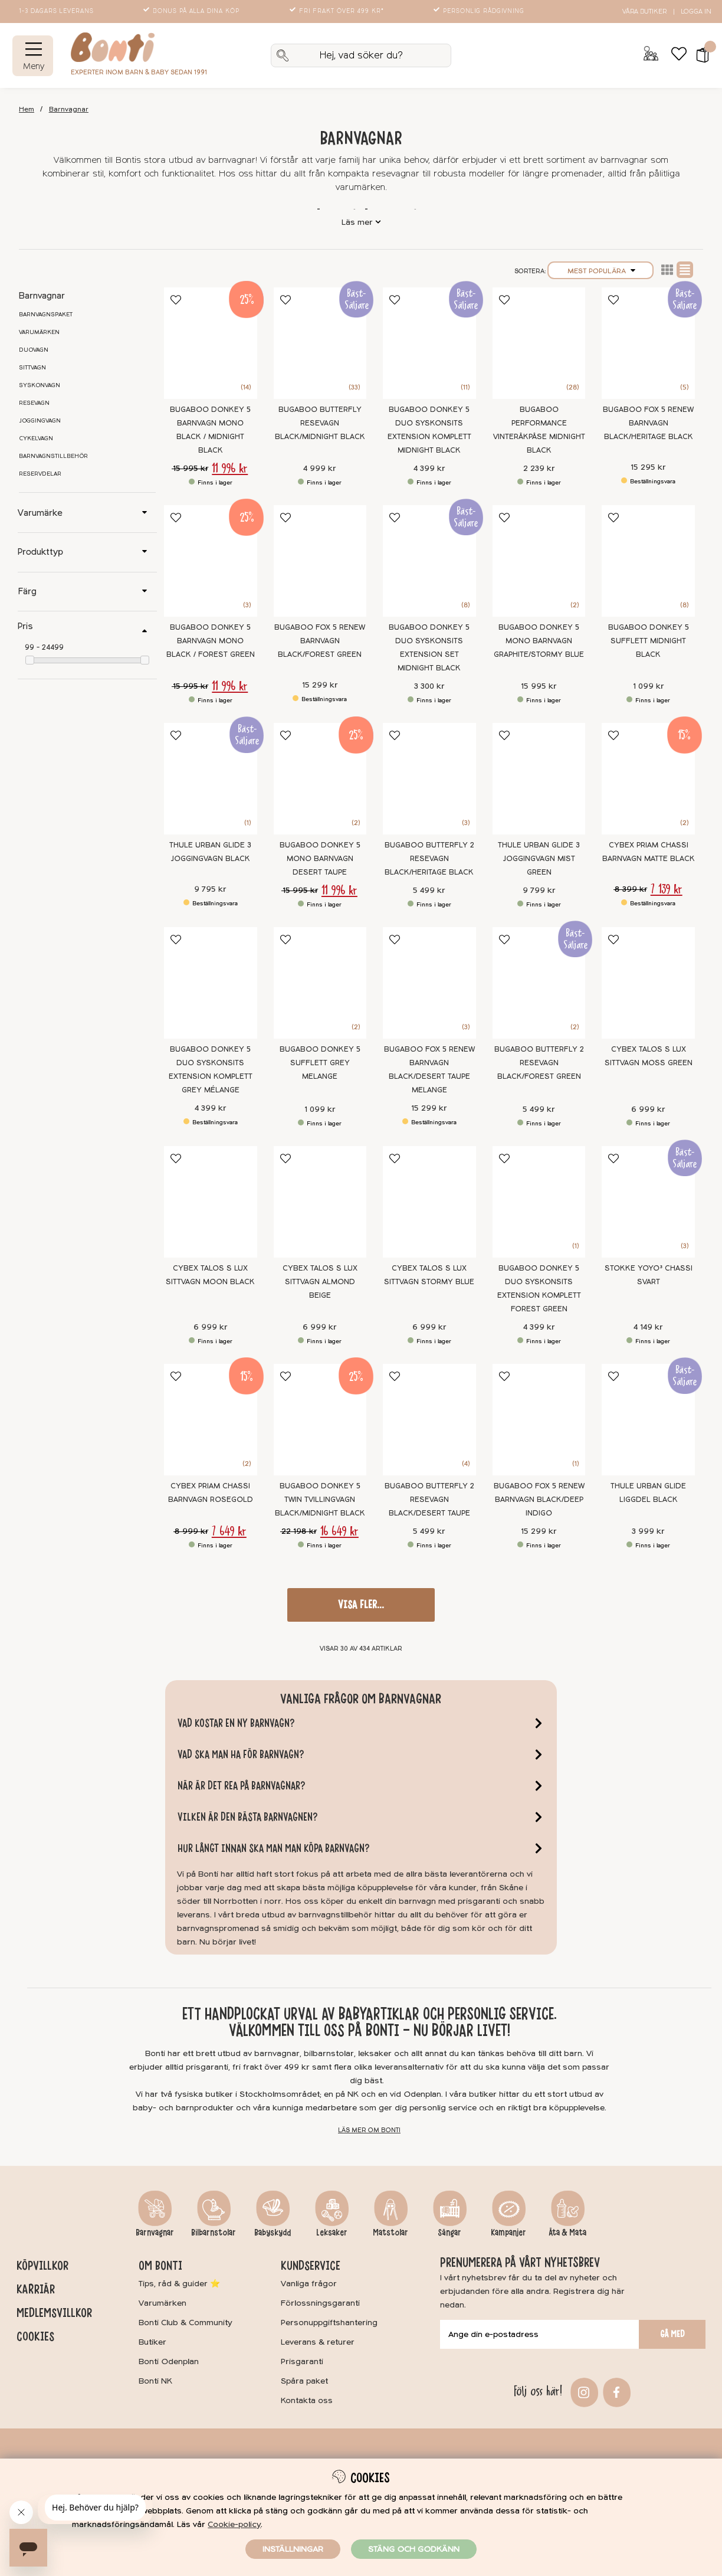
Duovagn (33, 349)
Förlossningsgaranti (320, 2303)
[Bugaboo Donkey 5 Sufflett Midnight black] (648, 561)
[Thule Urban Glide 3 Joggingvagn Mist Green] (539, 778)
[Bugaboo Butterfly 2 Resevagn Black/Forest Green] (539, 983)
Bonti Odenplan (169, 2361)
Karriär (36, 2289)
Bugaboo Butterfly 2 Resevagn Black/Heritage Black (429, 858)
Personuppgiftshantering (329, 2323)
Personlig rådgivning (479, 11)
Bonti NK (155, 2381)
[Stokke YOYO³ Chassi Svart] (648, 1202)
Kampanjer (508, 2232)
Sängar (449, 2232)
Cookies (35, 2336)
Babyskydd (272, 2232)
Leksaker (331, 2232)
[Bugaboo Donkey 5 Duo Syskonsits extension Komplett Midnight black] (429, 343)
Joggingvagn (40, 420)
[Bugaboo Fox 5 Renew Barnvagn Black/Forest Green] (320, 561)
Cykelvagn (36, 438)
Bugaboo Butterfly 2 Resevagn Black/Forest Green (539, 1063)
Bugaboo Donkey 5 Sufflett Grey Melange (320, 1063)
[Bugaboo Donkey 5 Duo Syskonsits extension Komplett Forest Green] (539, 1202)
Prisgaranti (302, 2361)
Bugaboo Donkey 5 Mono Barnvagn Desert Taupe (320, 858)
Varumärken (39, 332)
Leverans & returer (318, 2342)
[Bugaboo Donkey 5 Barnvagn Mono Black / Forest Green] (210, 561)
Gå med (672, 2334)
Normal (685, 270)
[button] (698, 55)
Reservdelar (40, 473)
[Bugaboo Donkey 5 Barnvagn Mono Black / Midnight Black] (210, 343)
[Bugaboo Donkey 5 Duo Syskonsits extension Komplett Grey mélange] (210, 983)
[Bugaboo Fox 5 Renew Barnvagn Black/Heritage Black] (648, 343)
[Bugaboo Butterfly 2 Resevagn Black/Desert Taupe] (429, 1419)
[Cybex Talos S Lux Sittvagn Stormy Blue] (429, 1202)
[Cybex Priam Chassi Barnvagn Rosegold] (210, 1419)
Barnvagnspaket (46, 314)
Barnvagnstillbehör (53, 456)
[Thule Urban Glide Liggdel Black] (648, 1419)
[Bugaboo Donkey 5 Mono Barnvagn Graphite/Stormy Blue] (539, 561)
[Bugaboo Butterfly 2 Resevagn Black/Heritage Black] (429, 778)
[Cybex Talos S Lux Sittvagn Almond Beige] (320, 1202)
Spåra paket (304, 2381)
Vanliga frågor (309, 2284)
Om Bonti (160, 2265)
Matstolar (390, 2232)
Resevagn (34, 403)
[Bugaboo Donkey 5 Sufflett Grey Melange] (320, 983)
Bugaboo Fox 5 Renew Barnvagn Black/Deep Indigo (539, 1499)
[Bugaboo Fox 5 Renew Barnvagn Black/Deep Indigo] (539, 1419)
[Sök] (361, 55)
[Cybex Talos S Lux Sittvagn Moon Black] (210, 1202)
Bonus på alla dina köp (192, 11)
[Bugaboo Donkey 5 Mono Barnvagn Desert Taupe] (320, 778)
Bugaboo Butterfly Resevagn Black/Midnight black (320, 423)
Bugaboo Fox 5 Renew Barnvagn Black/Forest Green (319, 641)
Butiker (152, 2342)
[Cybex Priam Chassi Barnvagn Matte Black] (648, 778)
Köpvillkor (42, 2265)
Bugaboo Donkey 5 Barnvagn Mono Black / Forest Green (210, 641)
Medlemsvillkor (54, 2313)
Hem (26, 109)
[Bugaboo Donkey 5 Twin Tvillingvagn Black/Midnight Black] (320, 1419)
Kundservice (310, 2265)
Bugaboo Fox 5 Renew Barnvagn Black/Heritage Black (648, 423)
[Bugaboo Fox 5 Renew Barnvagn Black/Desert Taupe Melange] (429, 983)
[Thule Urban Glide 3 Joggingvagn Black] (210, 778)
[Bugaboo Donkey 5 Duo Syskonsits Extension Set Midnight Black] (429, 561)
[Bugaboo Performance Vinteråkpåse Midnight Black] (539, 343)
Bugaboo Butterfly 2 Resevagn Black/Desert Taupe (429, 1499)
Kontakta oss (307, 2400)
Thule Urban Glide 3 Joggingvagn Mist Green (539, 858)
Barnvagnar (68, 109)
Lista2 (667, 270)
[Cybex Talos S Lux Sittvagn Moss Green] (648, 983)
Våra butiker (644, 11)
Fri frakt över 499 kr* (337, 11)
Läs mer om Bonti (369, 2130)
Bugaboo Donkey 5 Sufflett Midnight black (648, 641)
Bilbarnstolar (213, 2232)
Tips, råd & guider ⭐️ (179, 2284)
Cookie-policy (234, 2524)
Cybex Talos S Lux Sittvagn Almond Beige (320, 1282)
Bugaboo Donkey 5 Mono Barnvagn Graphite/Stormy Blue (539, 641)
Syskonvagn (39, 385)
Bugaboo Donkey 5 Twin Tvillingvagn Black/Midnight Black (320, 1499)
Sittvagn (32, 367)
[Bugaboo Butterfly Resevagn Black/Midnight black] (320, 343)
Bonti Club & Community (185, 2323)
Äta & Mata (567, 2232)
